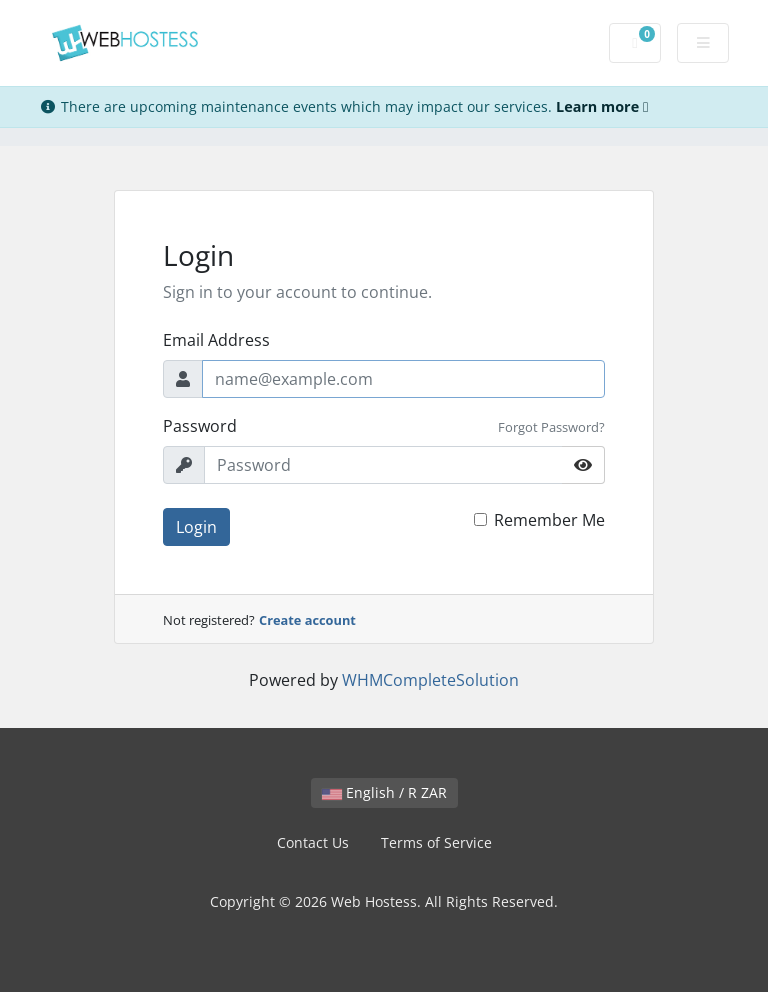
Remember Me (549, 520)
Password (200, 426)
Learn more (602, 106)
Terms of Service (436, 842)
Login (196, 527)
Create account (307, 620)
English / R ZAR (384, 792)
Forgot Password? (551, 427)
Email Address (216, 340)
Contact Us (313, 842)
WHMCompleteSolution (430, 680)
